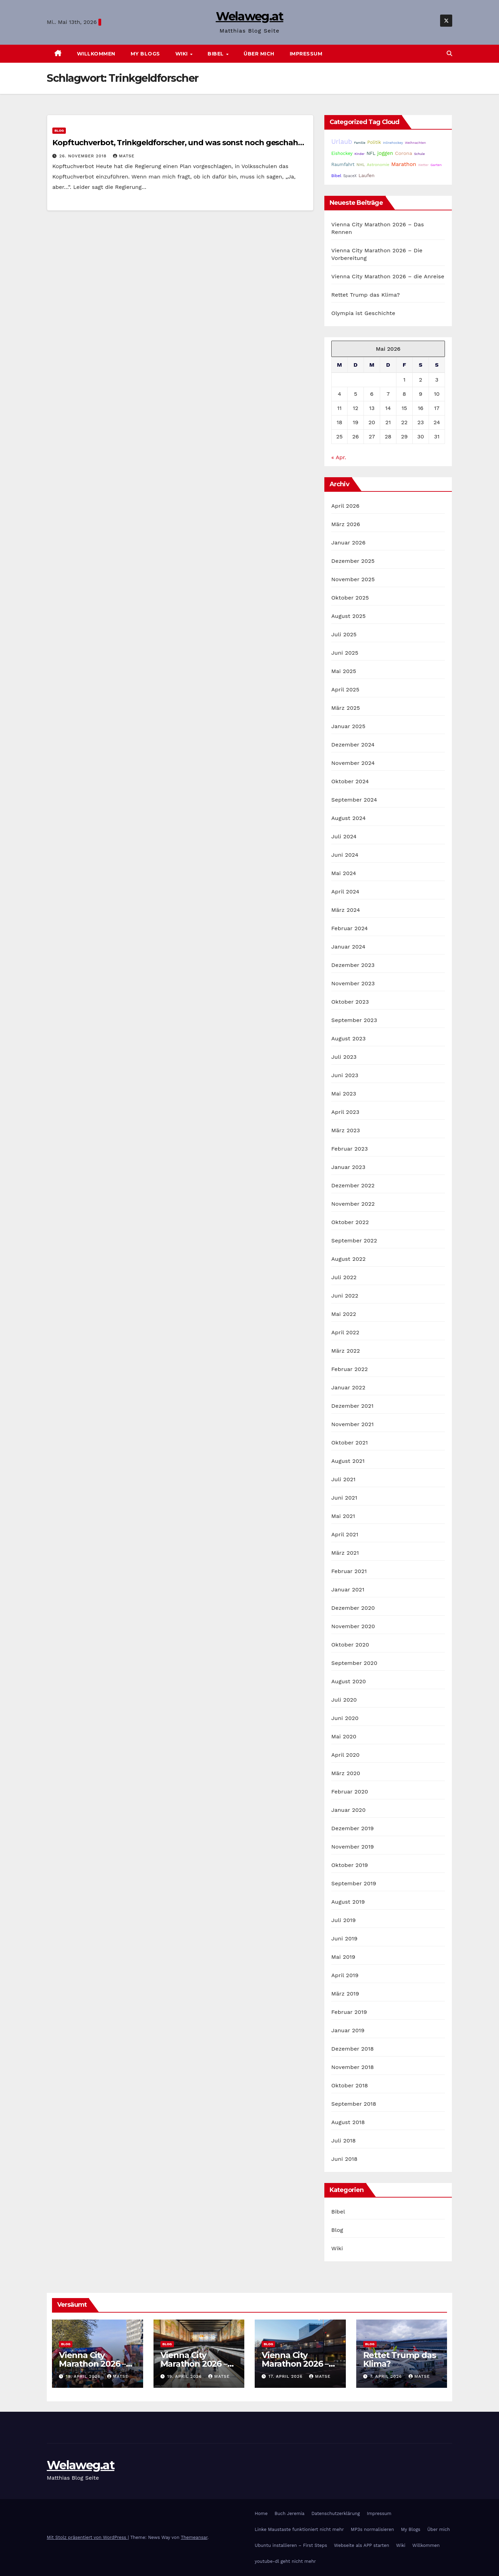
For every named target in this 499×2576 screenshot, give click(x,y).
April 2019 (345, 1975)
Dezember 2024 (353, 744)
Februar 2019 (349, 2012)
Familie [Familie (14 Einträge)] (360, 143)
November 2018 (352, 2067)
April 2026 (345, 506)
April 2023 (345, 1112)
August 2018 (348, 2122)
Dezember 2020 (353, 1608)
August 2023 (348, 1038)
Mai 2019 (343, 1957)
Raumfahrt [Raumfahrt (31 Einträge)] (342, 164)
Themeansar (194, 2537)
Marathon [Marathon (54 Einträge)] (403, 164)
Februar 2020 (349, 1791)
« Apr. (338, 457)
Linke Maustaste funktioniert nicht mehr (299, 2529)
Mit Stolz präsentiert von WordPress (87, 2537)
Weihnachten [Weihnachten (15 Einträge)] (415, 143)
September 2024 (354, 799)
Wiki (182, 54)
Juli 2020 (344, 1699)
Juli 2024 (344, 836)
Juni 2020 (345, 1718)
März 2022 (345, 1350)
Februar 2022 (349, 1369)
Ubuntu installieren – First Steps (291, 2545)
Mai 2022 (343, 1314)
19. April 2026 (84, 2376)
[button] (449, 53)
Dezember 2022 (353, 1185)
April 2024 (345, 891)
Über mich (259, 54)
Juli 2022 (344, 1277)
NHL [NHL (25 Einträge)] (360, 164)
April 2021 (344, 1534)
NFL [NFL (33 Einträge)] (371, 153)
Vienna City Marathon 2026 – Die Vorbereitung (195, 2363)
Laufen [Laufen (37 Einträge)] (367, 175)
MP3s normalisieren (372, 2529)
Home (261, 2513)
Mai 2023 (343, 1093)
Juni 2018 (344, 2159)
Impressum (306, 54)
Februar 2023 (349, 1148)
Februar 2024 (349, 928)
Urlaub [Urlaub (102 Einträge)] (341, 142)
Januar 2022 (348, 1387)
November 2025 (353, 579)
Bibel (216, 54)
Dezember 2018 (352, 2048)
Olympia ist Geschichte (363, 313)
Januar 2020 (348, 1810)
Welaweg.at (249, 16)
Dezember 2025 (353, 561)
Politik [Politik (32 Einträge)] (374, 142)
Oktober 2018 (349, 2085)
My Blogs (145, 54)
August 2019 (348, 1901)
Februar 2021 (349, 1571)
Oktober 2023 (350, 1001)
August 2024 (348, 818)
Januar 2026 (348, 542)
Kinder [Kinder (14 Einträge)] (359, 154)
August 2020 (348, 1681)
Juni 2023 (344, 1075)
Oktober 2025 (350, 597)
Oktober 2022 (350, 1222)
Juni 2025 (344, 652)
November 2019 (352, 1846)
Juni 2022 (344, 1295)
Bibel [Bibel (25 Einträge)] (336, 175)
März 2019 (345, 1993)
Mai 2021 (343, 1516)
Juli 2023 (344, 1057)
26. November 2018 (83, 156)
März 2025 (345, 708)
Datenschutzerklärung (336, 2513)
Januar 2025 (348, 726)
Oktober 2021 (349, 1442)
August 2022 (348, 1259)
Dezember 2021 (352, 1406)
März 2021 (345, 1552)
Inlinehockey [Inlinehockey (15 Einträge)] (393, 143)
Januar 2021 (347, 1589)
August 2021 (348, 1461)
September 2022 (354, 1240)
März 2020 (345, 1773)
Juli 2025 (344, 634)
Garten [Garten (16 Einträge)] (435, 165)
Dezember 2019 (352, 1828)
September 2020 (354, 1663)
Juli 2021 (343, 1479)
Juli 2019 (343, 1920)
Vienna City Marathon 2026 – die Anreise (387, 276)
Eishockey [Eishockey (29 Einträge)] (341, 153)
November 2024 (353, 763)
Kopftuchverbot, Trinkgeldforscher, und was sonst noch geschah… (178, 142)
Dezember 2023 (353, 965)
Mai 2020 (344, 1736)
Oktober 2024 (350, 781)
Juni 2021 (344, 1497)
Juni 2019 (344, 1938)
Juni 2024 (344, 855)
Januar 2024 (348, 946)
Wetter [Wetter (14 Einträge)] (423, 165)
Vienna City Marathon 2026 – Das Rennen (92, 2363)
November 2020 (353, 1626)
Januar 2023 (348, 1167)
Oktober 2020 (350, 1644)
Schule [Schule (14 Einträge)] (419, 154)
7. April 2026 (386, 2376)
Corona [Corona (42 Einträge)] (403, 153)
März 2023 (345, 1130)
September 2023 (354, 1020)
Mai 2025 (343, 671)
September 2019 (353, 1883)
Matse (123, 156)
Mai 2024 (343, 873)
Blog (59, 130)
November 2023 (353, 983)
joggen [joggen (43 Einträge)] (385, 153)
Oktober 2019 (349, 1865)
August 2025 (348, 616)
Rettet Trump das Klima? (365, 294)
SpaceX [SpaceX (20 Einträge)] (350, 176)
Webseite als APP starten (361, 2545)
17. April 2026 (286, 2376)
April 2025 (345, 689)
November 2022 (353, 1203)
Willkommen (96, 54)
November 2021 (352, 1424)
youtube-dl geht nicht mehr (285, 2561)
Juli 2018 (343, 2140)
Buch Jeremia (289, 2513)
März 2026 (345, 524)
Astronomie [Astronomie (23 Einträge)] (378, 164)
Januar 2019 (348, 2030)
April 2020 (345, 1755)
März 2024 (345, 910)
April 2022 (345, 1332)
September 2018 (353, 2104)
